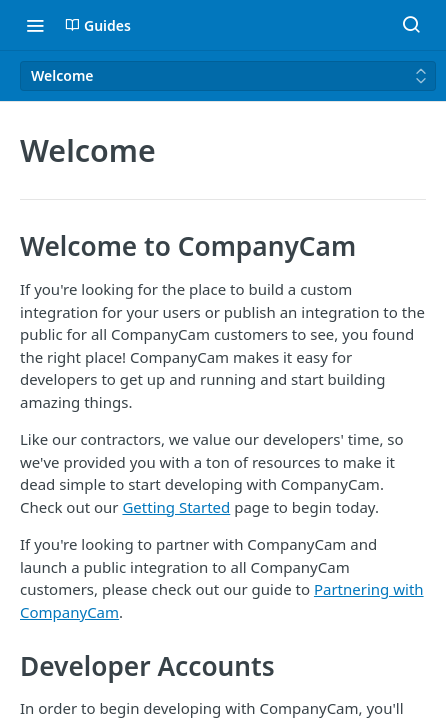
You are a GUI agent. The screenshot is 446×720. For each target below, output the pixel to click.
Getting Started (176, 507)
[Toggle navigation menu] (35, 25)
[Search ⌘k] (411, 25)
